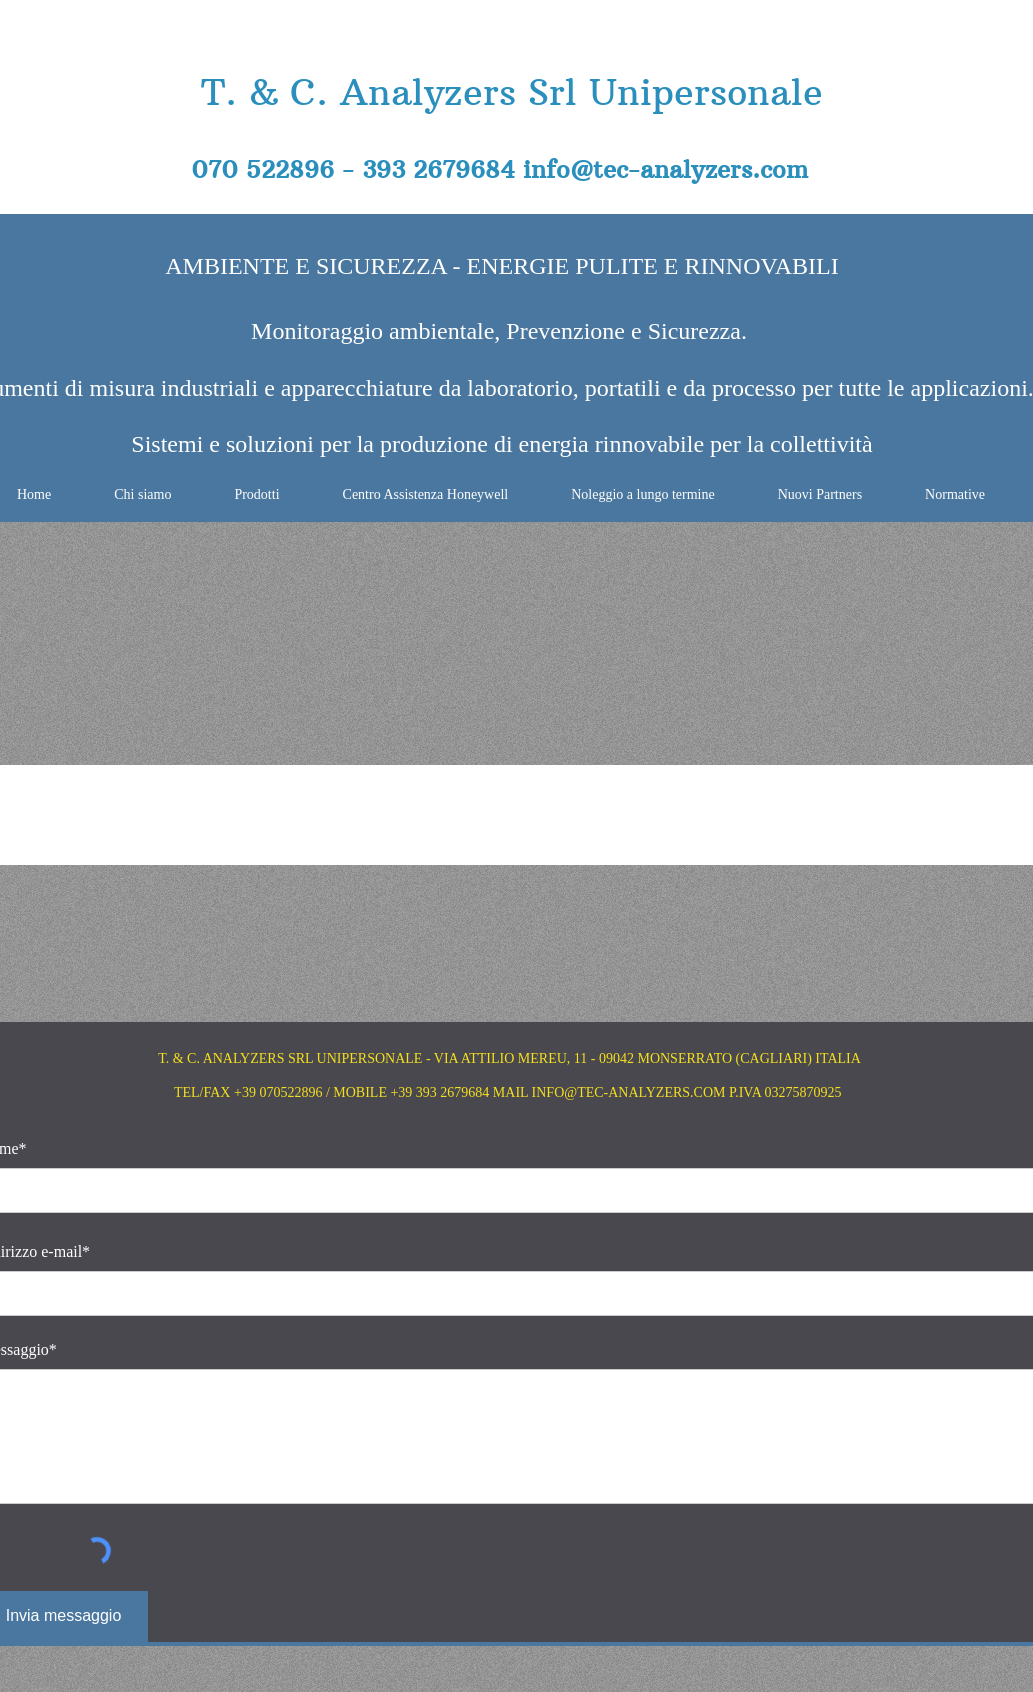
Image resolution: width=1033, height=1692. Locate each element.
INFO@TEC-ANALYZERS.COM (629, 1092)
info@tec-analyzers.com (665, 169)
